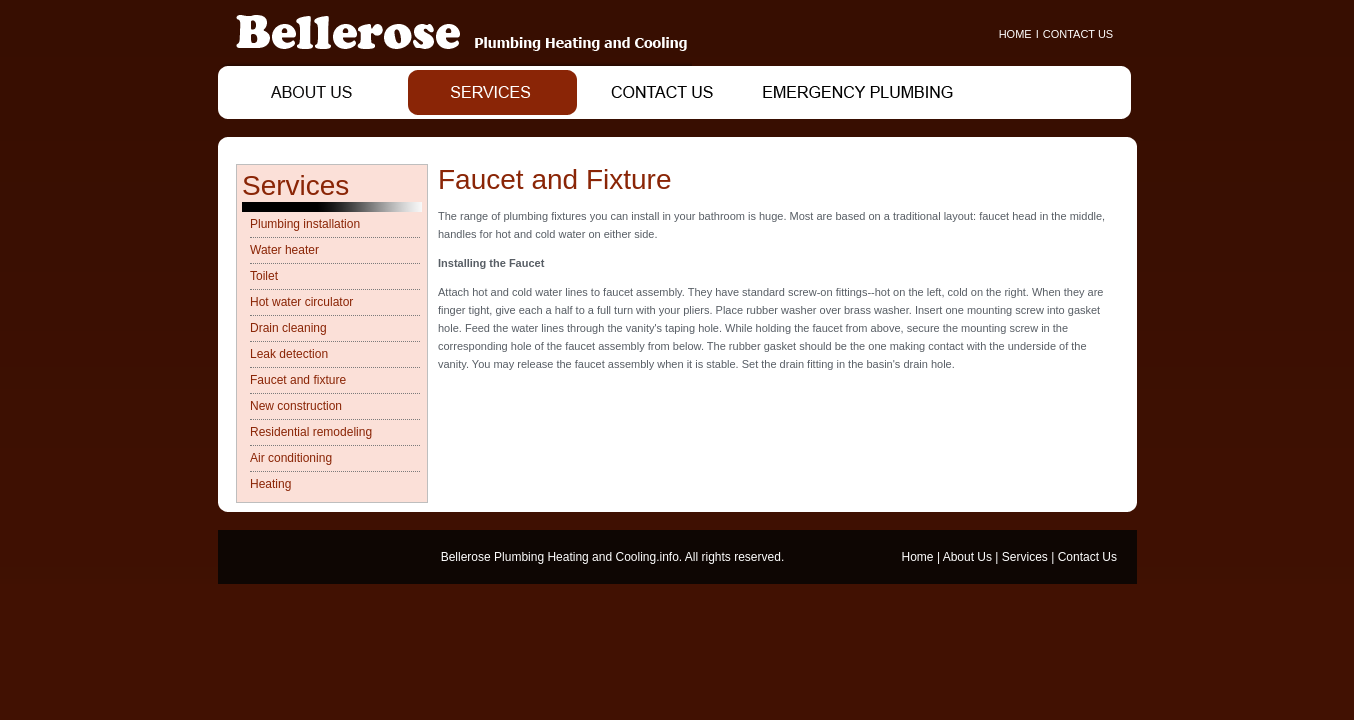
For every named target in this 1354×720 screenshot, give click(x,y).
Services (1025, 557)
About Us (967, 557)
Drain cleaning (288, 328)
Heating (270, 484)
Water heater (284, 250)
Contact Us (1087, 557)
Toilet (264, 276)
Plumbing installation (305, 224)
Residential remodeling (311, 432)
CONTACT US (1078, 34)
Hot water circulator (301, 302)
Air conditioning (291, 458)
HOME (1015, 34)
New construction (296, 406)
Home (918, 557)
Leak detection (289, 354)
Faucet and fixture (298, 380)
